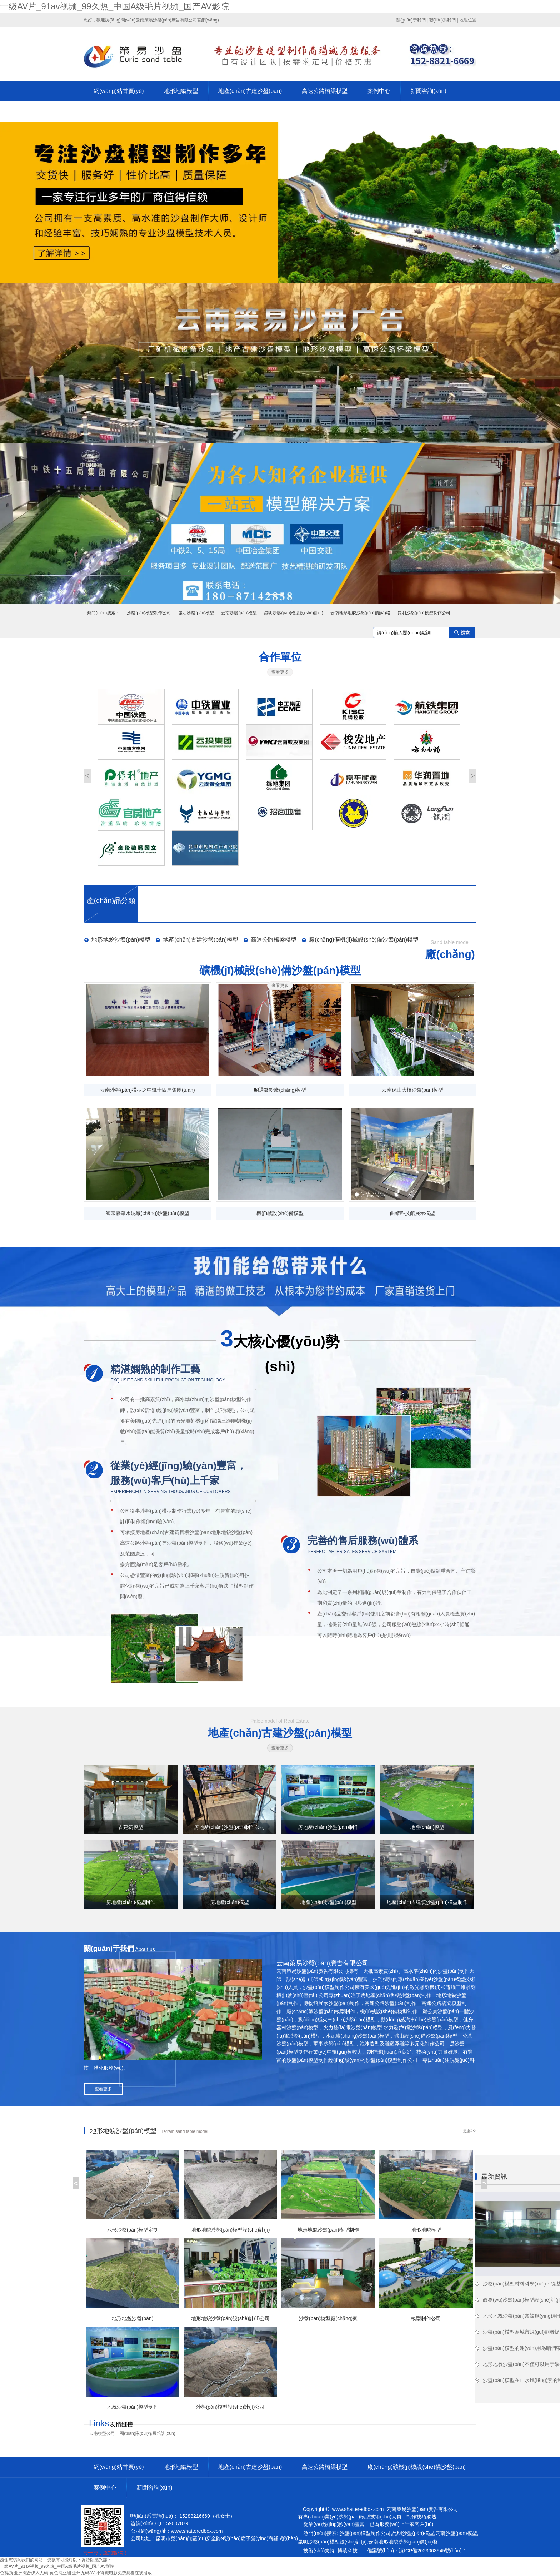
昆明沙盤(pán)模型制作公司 (424, 612)
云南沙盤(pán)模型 (239, 612)
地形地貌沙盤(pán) (232, 1532)
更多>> (469, 2130)
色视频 (6, 2572)
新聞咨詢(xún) (428, 91)
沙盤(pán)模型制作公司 (149, 612)
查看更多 (280, 672)
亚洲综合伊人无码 (31, 2572)
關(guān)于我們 (411, 20)
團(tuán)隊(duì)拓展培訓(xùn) (147, 2433)
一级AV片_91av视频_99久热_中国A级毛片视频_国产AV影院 (114, 6)
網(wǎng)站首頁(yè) (119, 91)
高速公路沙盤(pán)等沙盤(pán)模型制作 (164, 1543)
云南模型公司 (102, 2433)
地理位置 (467, 20)
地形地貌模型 (181, 91)
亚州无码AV (83, 2572)
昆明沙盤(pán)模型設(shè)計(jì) (293, 612)
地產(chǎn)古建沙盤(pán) (250, 91)
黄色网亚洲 (60, 2572)
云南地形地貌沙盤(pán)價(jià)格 (360, 612)
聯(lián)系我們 (442, 20)
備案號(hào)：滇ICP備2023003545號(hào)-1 (416, 2550)
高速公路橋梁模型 (325, 91)
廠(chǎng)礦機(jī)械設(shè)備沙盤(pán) (417, 2467)
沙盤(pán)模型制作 (230, 1399)
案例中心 (379, 91)
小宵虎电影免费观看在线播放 (124, 2572)
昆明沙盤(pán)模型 (196, 612)
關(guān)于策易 (113, 112)
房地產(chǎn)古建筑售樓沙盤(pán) (173, 1532)
